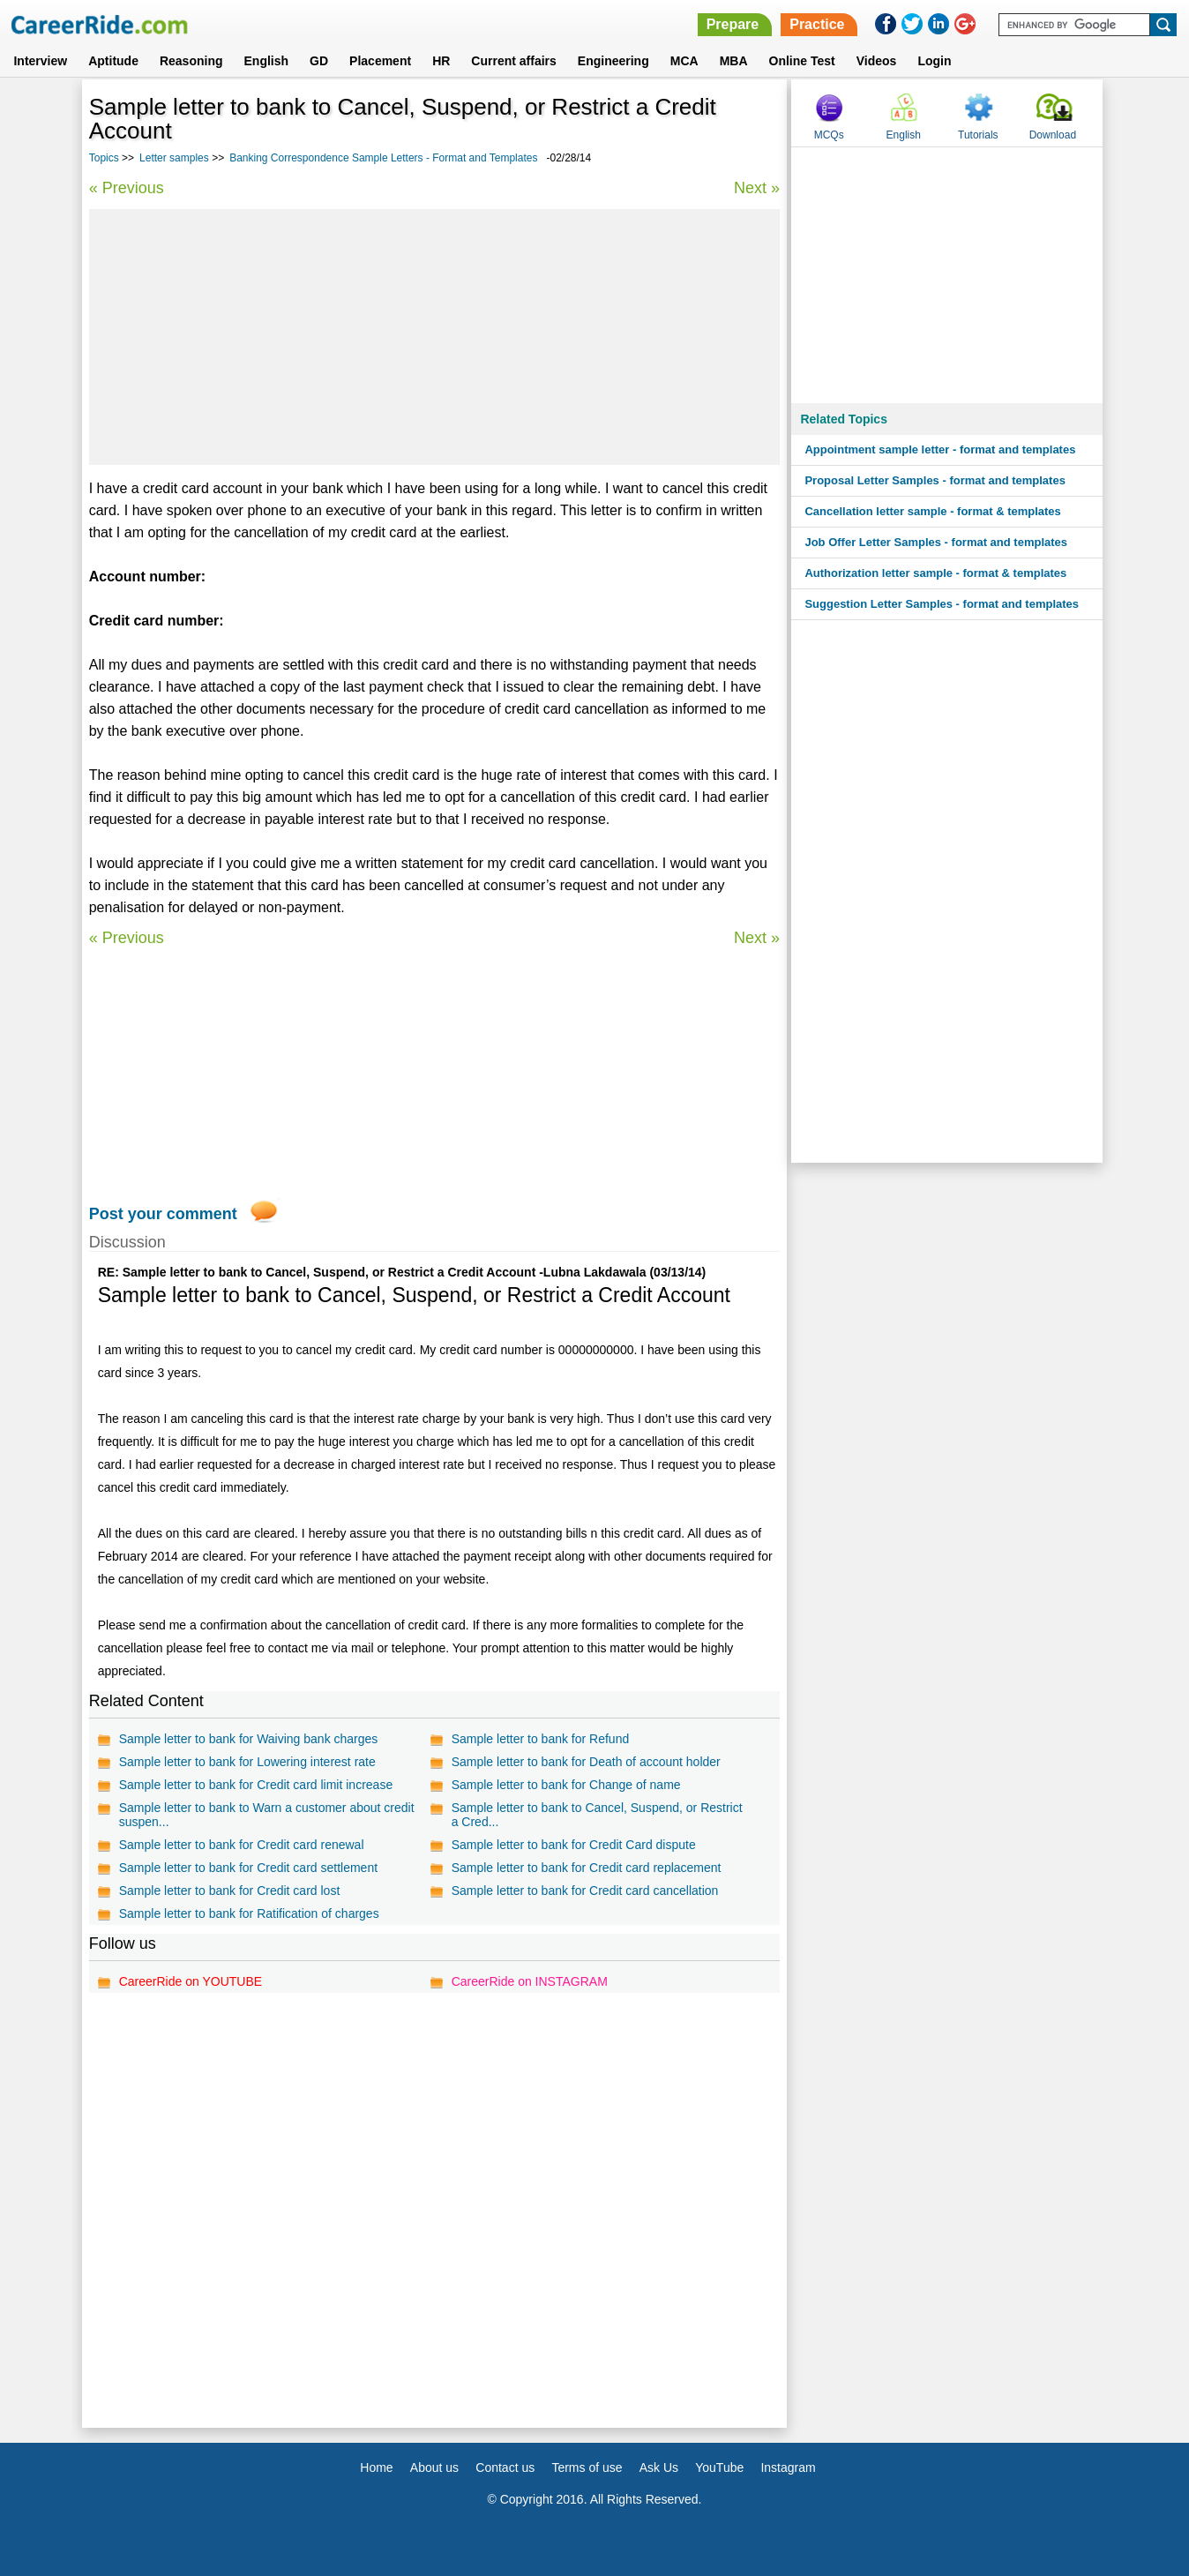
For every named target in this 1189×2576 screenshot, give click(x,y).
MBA (734, 61)
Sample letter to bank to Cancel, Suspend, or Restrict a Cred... (597, 1815)
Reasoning (191, 61)
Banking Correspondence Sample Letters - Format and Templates (383, 158)
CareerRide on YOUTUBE (190, 1981)
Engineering (613, 61)
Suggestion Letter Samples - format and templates (941, 603)
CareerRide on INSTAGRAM (530, 1981)
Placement (380, 61)
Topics (104, 158)
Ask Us (658, 2467)
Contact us (505, 2467)
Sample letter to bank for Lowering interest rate (247, 1762)
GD (319, 61)
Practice (816, 24)
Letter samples (174, 158)
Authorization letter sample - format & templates (935, 573)
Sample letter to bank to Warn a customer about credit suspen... (267, 1815)
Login (934, 61)
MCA (684, 61)
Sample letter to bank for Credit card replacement (587, 1868)
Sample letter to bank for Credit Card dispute (574, 1845)
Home (376, 2467)
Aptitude (113, 61)
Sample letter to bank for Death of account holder (586, 1762)
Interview (40, 61)
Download (1052, 135)
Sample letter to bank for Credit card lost (229, 1890)
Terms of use (586, 2467)
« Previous (126, 188)
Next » (757, 188)
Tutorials (978, 135)
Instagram (787, 2467)
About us (434, 2467)
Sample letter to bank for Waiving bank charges (248, 1739)
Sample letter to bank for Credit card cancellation (585, 1890)
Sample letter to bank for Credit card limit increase (256, 1785)
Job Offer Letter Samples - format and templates (935, 542)
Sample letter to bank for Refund (541, 1739)
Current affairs (513, 61)
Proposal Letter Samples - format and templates (934, 480)
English (266, 61)
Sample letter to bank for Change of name (566, 1785)
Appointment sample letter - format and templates (939, 449)
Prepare (733, 24)
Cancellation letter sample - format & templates (932, 511)
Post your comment (163, 1214)
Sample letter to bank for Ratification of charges (249, 1913)
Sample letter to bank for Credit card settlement (248, 1868)
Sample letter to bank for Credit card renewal (241, 1845)
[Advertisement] (434, 337)
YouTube (719, 2467)
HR (441, 61)
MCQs (829, 135)
